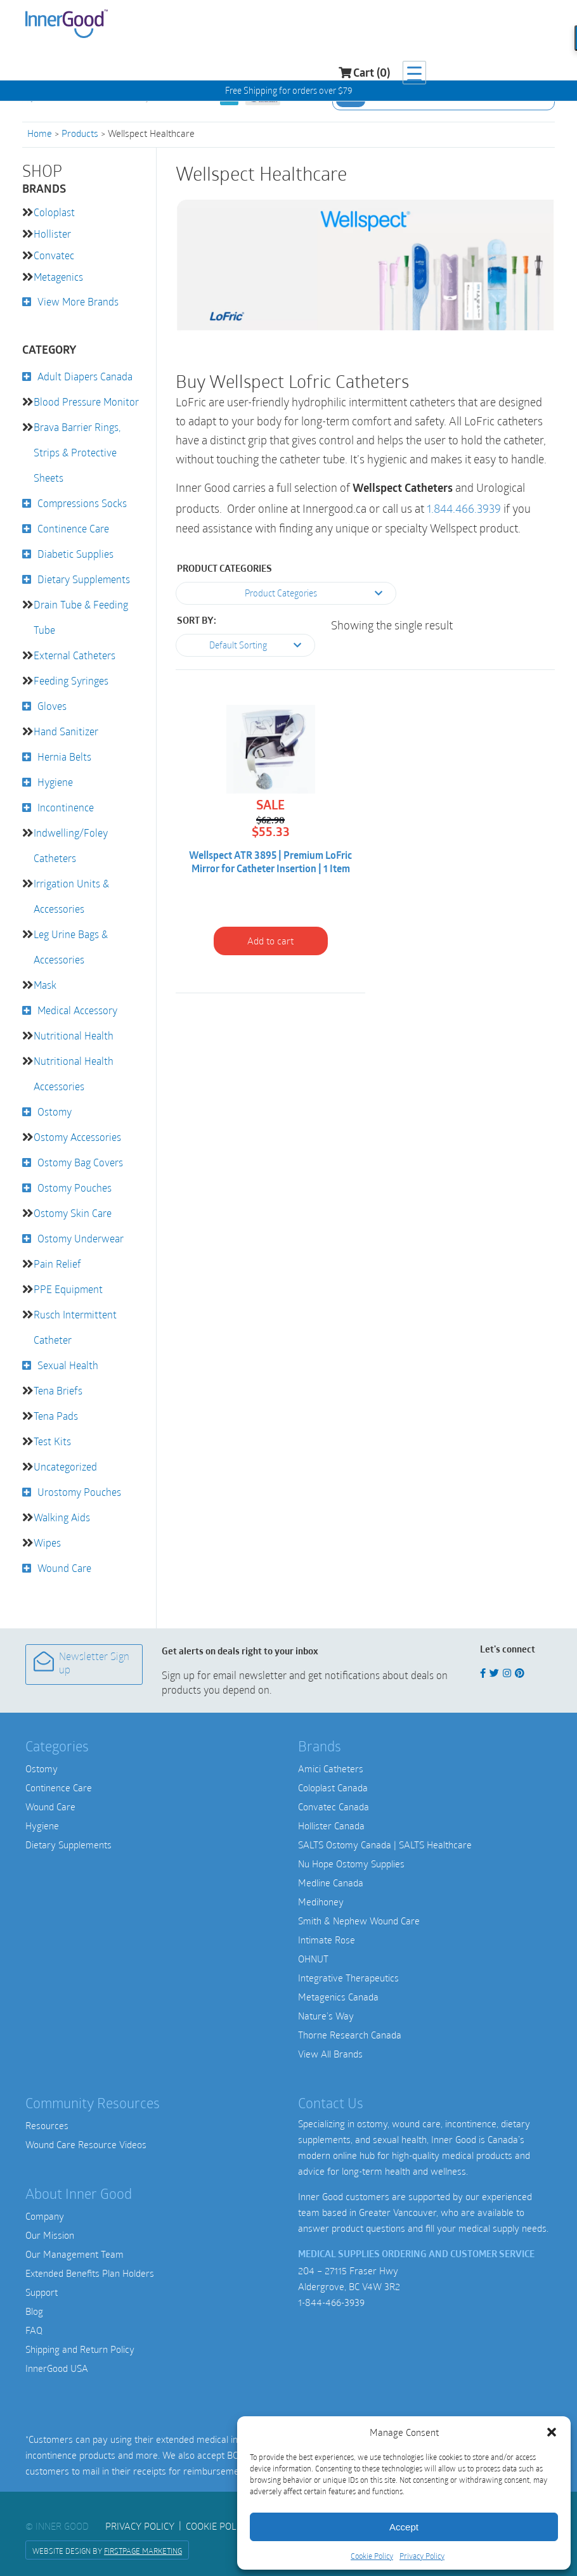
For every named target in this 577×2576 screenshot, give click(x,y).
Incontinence (65, 807)
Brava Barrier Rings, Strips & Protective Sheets (77, 452)
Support (41, 2292)
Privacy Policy (421, 2556)
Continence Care (73, 528)
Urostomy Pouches (79, 1491)
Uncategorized (65, 1466)
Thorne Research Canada (349, 2034)
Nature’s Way (326, 2015)
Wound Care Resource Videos (85, 2144)
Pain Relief (57, 1263)
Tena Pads (56, 1415)
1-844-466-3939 (331, 2302)
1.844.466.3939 (464, 509)
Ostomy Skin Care (73, 1213)
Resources (46, 2125)
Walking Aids (62, 1517)
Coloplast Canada (333, 1787)
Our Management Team (74, 2254)
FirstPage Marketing (143, 2551)
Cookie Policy (372, 2556)
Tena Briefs (58, 1390)
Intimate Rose (326, 1939)
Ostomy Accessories (77, 1136)
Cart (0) (489, 25)
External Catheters (74, 655)
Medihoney (321, 1901)
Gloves (52, 705)
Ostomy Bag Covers (80, 1162)
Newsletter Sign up (81, 1663)
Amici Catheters (330, 1768)
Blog (34, 2311)
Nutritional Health (73, 1035)
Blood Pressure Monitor (86, 401)
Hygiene (55, 782)
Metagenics (58, 276)
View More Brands (78, 301)
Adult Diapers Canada (85, 376)
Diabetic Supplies (75, 553)
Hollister (52, 233)
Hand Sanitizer (66, 731)
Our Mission (49, 2235)
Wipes (47, 1542)
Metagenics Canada (338, 1996)
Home (39, 133)
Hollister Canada (331, 1825)
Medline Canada (330, 1882)
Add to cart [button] (270, 940)
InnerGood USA (56, 2368)
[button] (551, 2432)
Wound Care (64, 1568)
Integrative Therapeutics (348, 1977)
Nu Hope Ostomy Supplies (351, 1863)
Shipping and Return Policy (79, 2349)
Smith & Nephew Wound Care (359, 1920)
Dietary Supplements (83, 579)
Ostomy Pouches (74, 1187)
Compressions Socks (82, 503)
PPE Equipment (68, 1289)
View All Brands (330, 2053)
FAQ (33, 2330)
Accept (403, 2526)
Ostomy (54, 1111)
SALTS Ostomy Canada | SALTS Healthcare (385, 1844)
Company (44, 2216)
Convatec (54, 255)
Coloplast (54, 212)
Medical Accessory (77, 1010)
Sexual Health (67, 1365)
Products (80, 133)
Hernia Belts (64, 756)
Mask (45, 984)
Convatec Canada (333, 1806)
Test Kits (52, 1441)
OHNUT (313, 1958)
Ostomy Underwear (80, 1238)
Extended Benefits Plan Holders (89, 2273)
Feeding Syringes (71, 680)
